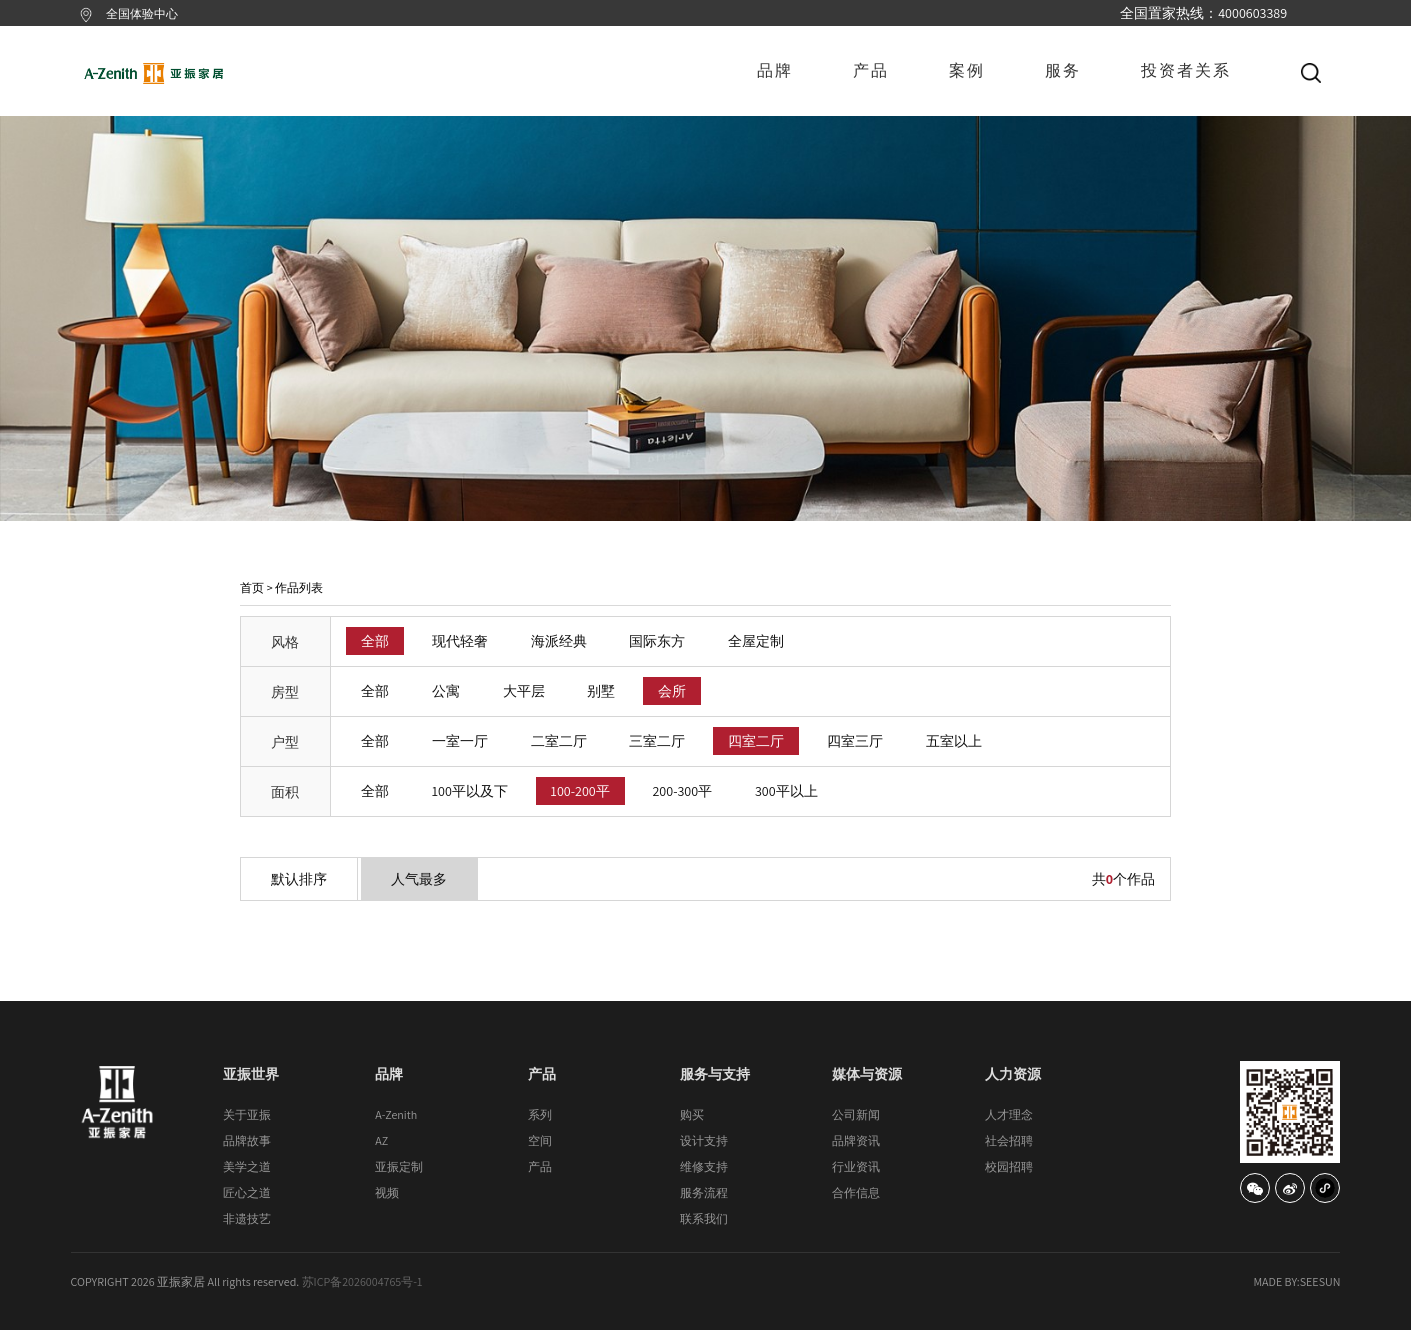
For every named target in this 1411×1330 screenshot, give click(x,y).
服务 (1063, 70)
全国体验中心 (142, 13)
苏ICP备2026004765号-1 (362, 1281)
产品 (871, 70)
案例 (967, 70)
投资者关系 (1186, 70)
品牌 (775, 70)
